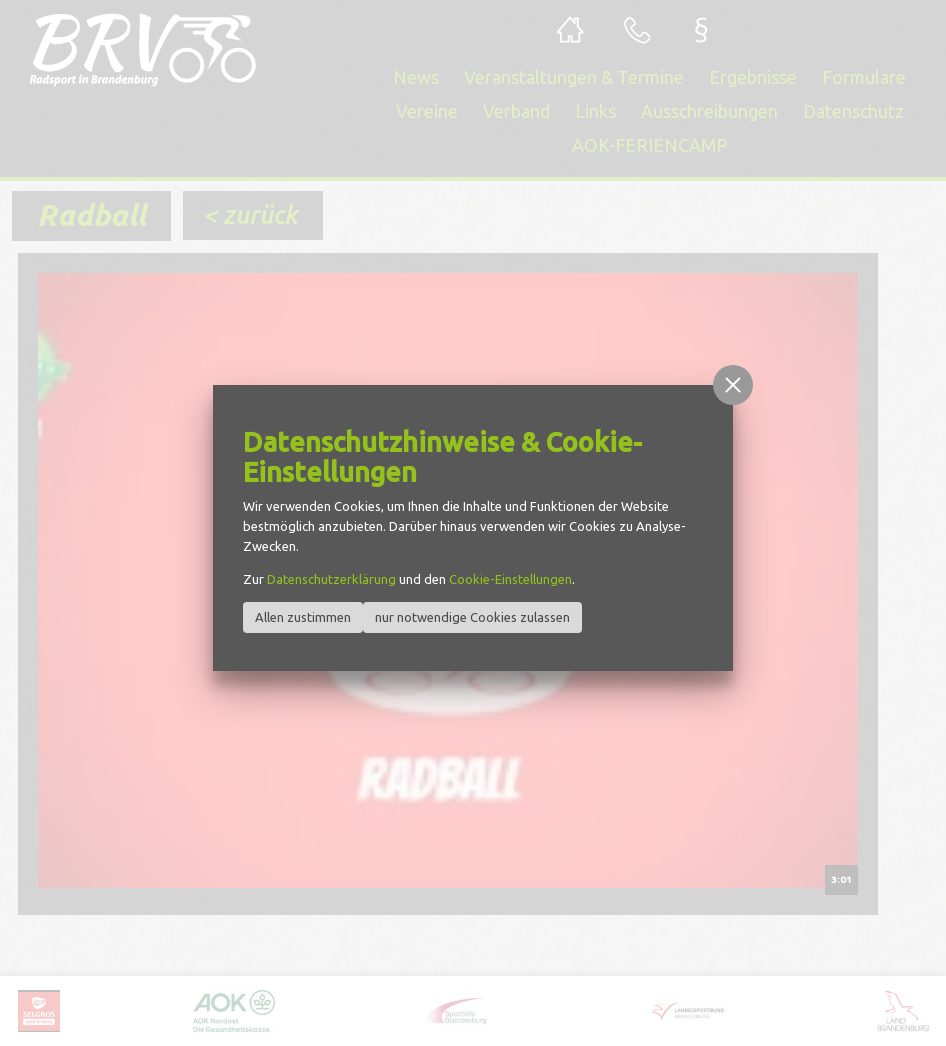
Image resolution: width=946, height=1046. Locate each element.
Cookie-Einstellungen (510, 579)
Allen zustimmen (303, 617)
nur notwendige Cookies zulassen (472, 617)
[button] (733, 385)
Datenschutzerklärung (331, 579)
